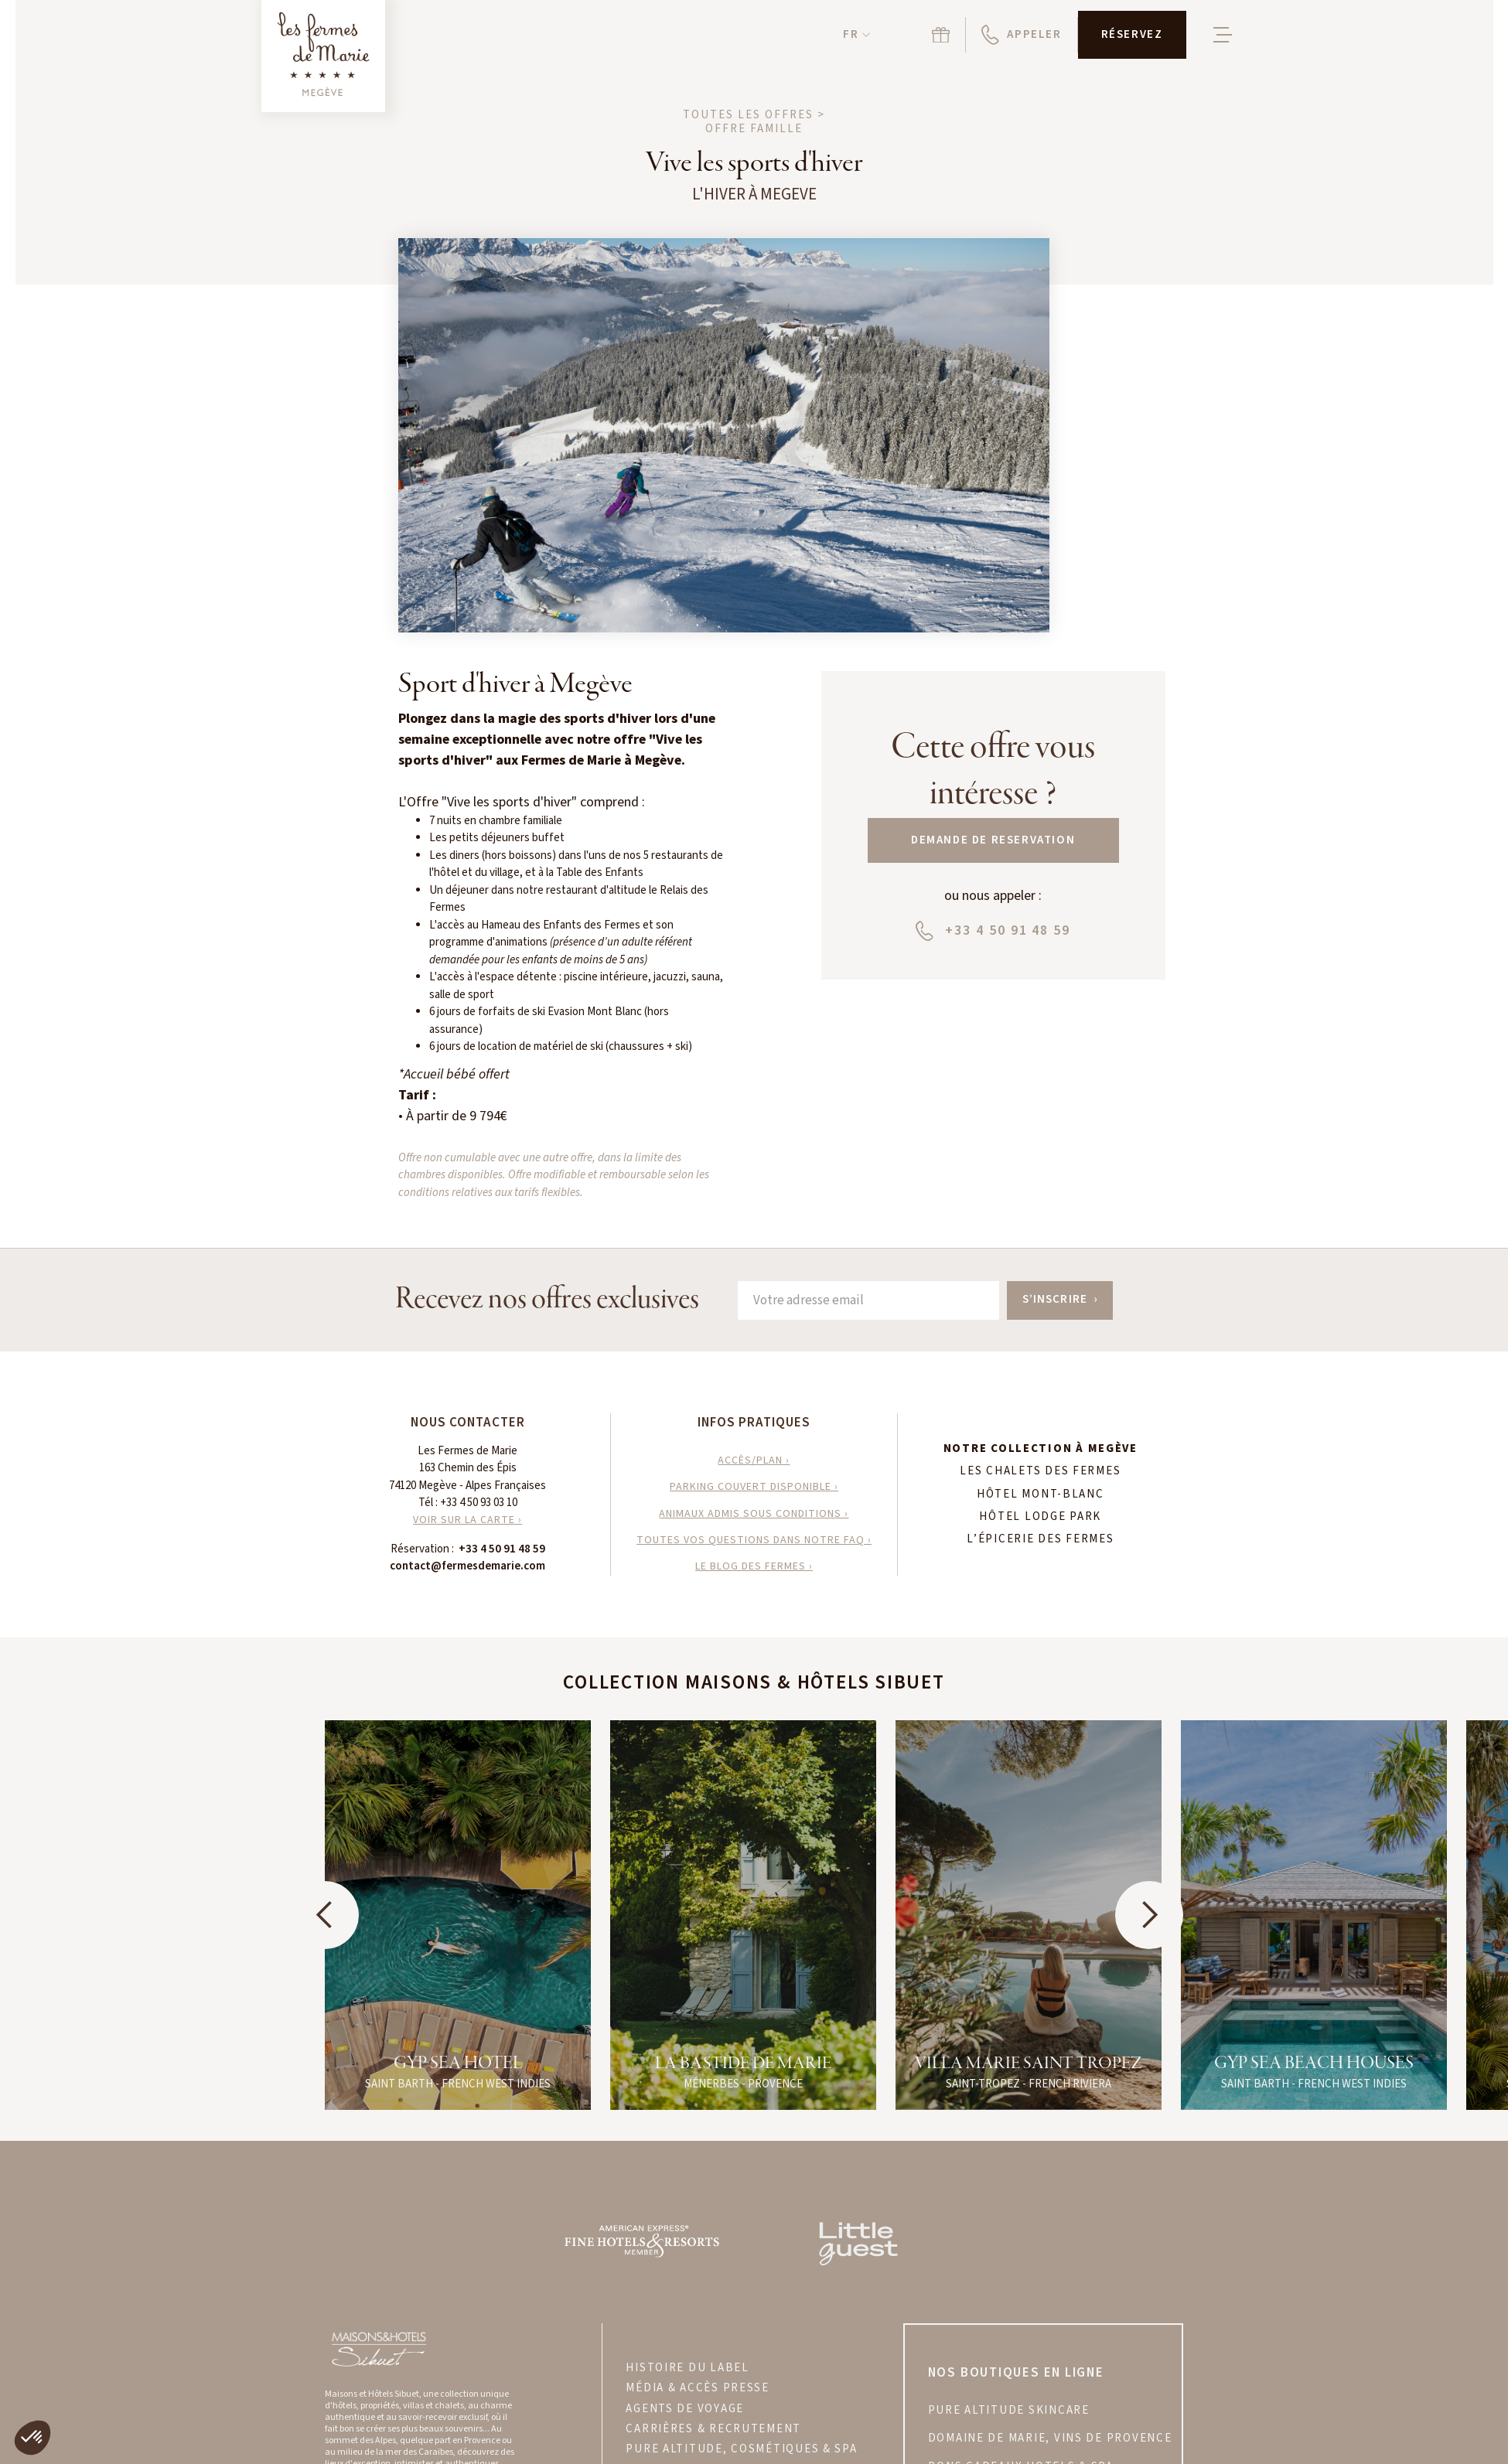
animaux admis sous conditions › (753, 1514)
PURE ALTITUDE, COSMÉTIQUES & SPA (741, 2449)
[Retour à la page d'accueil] (323, 56)
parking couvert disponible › (754, 1486)
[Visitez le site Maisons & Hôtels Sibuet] (378, 2348)
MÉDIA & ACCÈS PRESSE (697, 2388)
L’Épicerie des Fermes (1040, 1539)
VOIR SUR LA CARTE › (467, 1520)
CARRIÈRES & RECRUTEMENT (713, 2429)
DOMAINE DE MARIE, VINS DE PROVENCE (1050, 2438)
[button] (856, 35)
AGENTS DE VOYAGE (685, 2409)
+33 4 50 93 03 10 (478, 1502)
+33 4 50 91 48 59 (502, 1549)
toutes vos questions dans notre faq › (754, 1540)
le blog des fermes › (754, 1566)
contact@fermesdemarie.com (467, 1566)
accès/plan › (754, 1460)
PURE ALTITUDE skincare (1009, 2410)
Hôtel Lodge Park (1040, 1517)
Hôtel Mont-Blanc (1040, 1494)
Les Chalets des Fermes (1040, 1471)
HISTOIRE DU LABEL (687, 2368)
